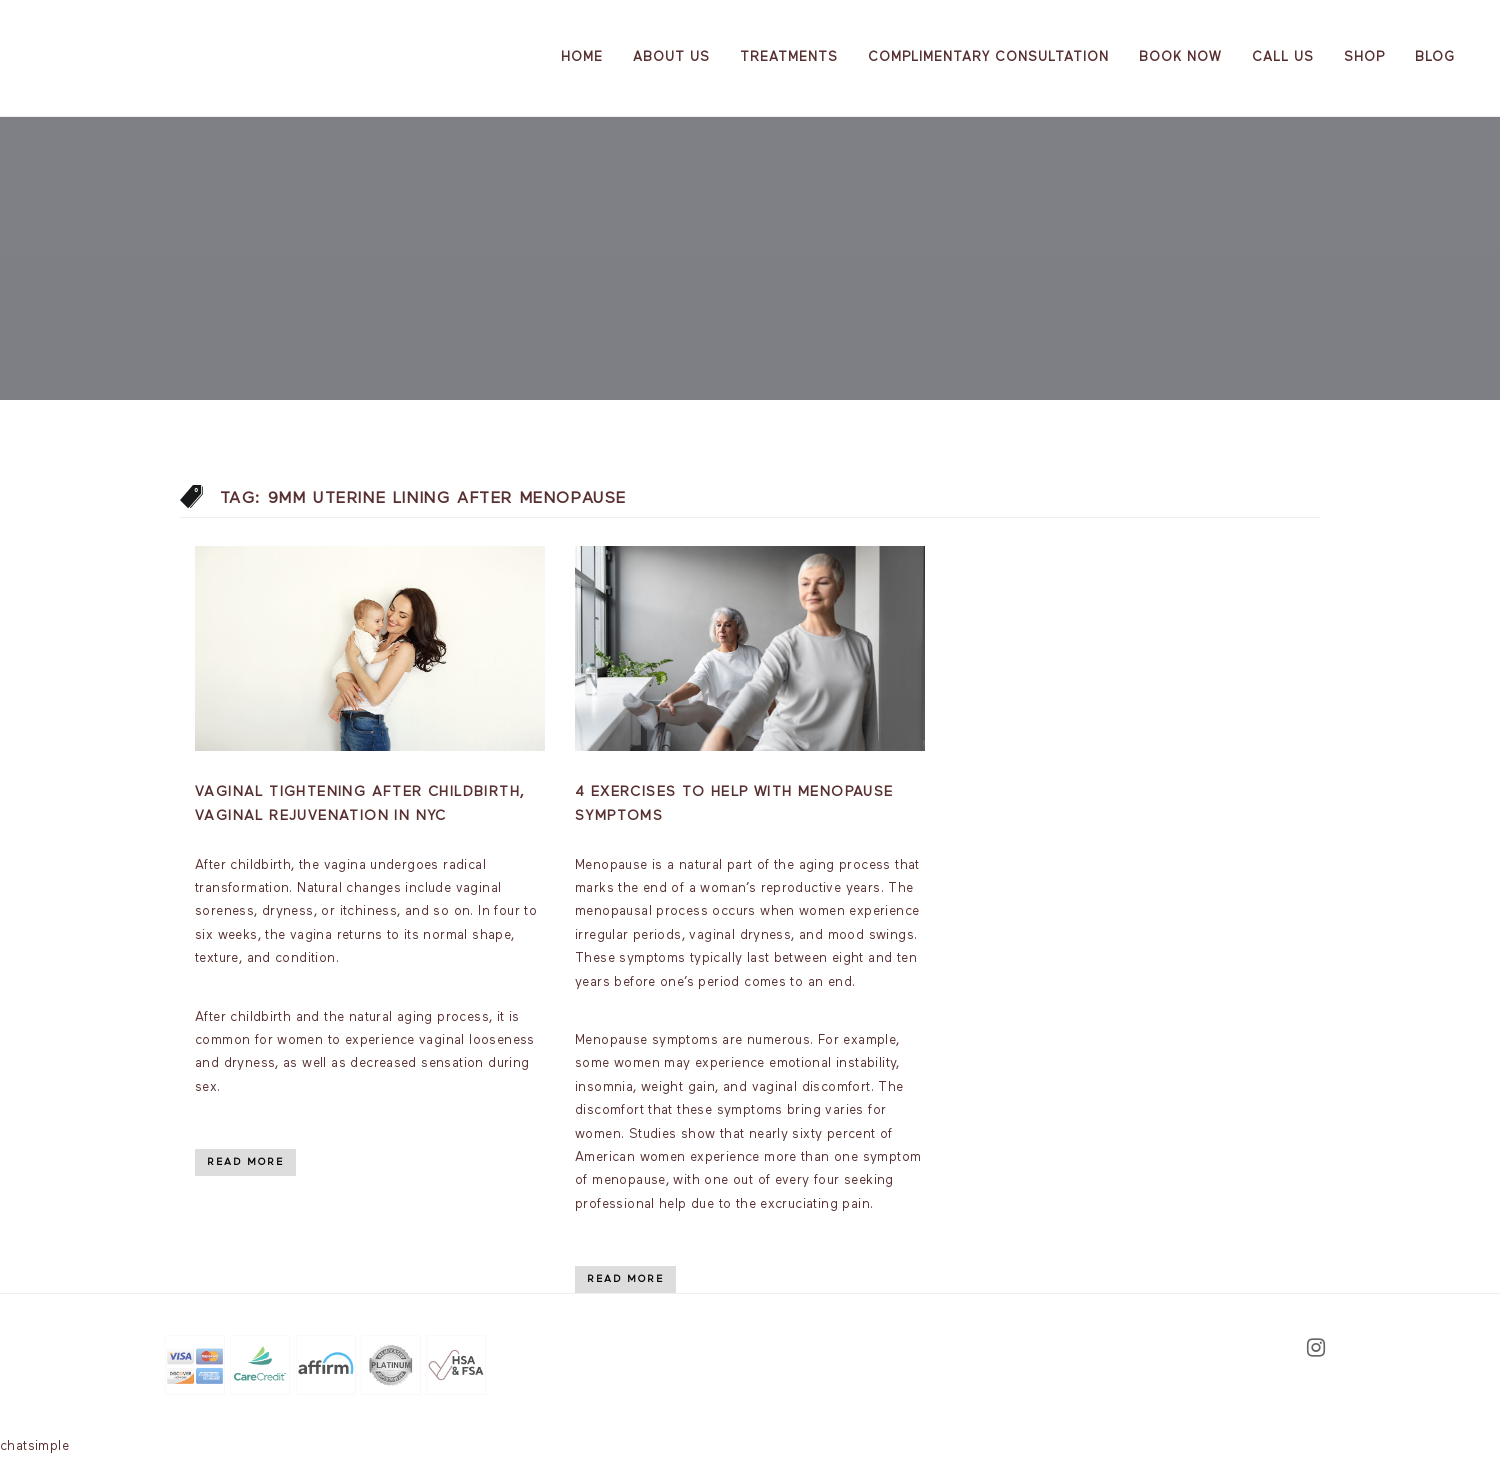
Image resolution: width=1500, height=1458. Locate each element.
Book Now (1180, 57)
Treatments (789, 57)
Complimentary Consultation (988, 57)
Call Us (1283, 57)
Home (582, 57)
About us (671, 57)
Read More (245, 1162)
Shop (1364, 57)
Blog (1435, 57)
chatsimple (34, 1446)
